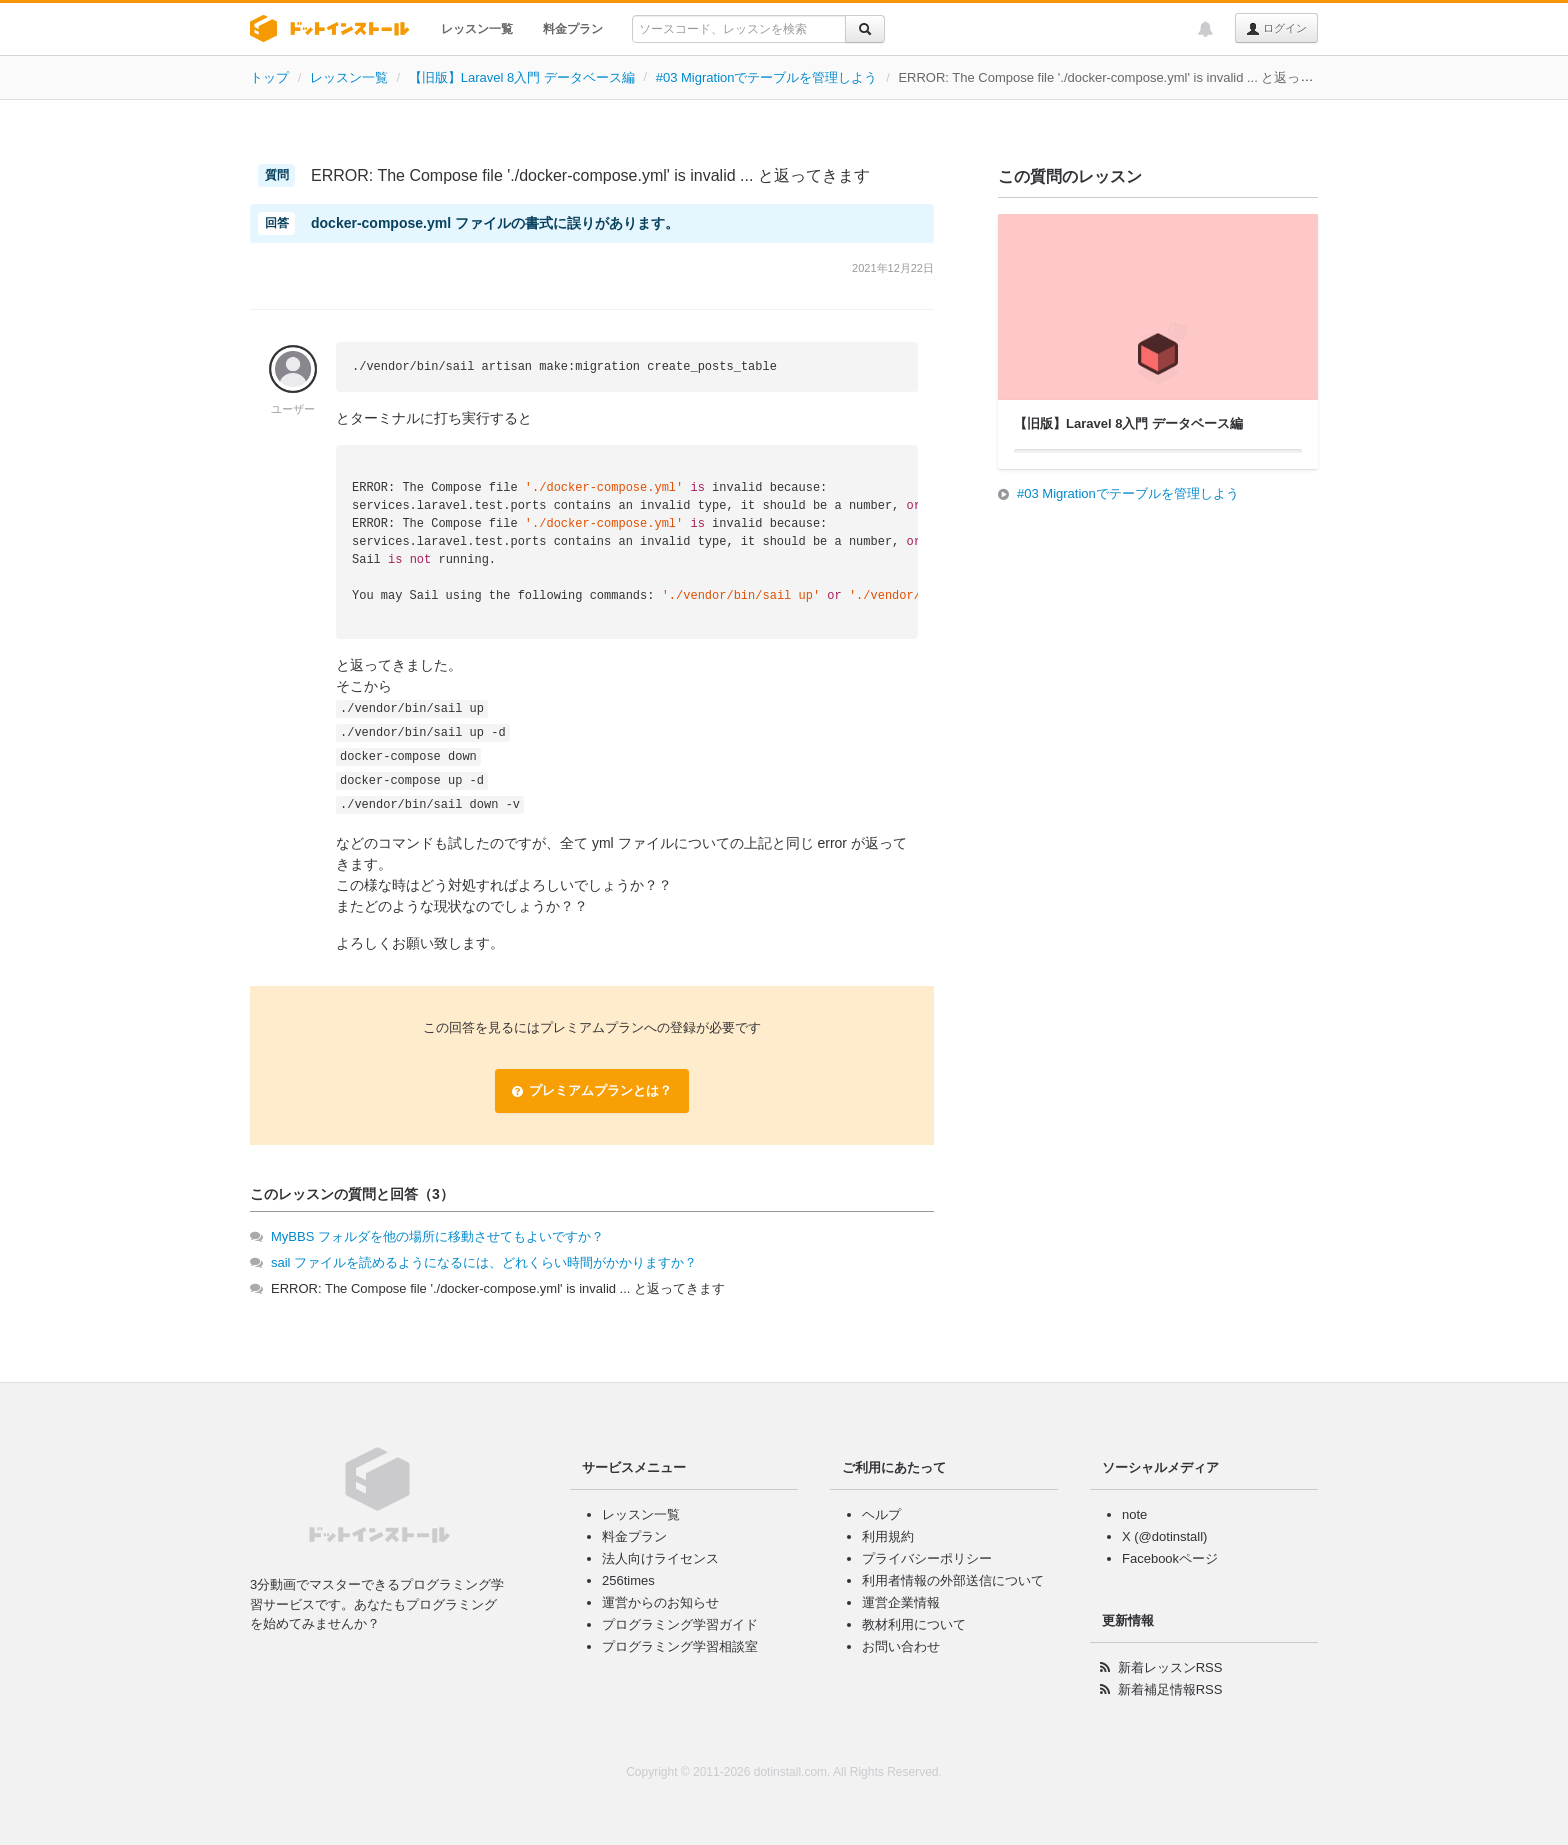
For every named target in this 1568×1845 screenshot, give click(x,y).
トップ (269, 77)
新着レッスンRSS (1170, 1667)
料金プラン (573, 29)
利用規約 (888, 1536)
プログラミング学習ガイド (680, 1624)
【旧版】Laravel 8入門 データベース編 (522, 77)
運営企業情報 (901, 1602)
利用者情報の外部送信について (953, 1580)
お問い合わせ (901, 1646)
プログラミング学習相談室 (680, 1646)
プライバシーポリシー (927, 1558)
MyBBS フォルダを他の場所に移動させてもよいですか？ (437, 1236)
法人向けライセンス (660, 1558)
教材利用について (914, 1624)
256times (628, 1580)
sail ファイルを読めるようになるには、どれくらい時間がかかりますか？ (484, 1262)
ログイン (1276, 29)
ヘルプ (881, 1514)
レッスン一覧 (477, 29)
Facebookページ (1170, 1558)
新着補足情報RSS (1170, 1689)
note (1134, 1514)
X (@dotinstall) (1164, 1536)
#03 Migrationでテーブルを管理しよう (767, 77)
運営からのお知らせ (660, 1602)
